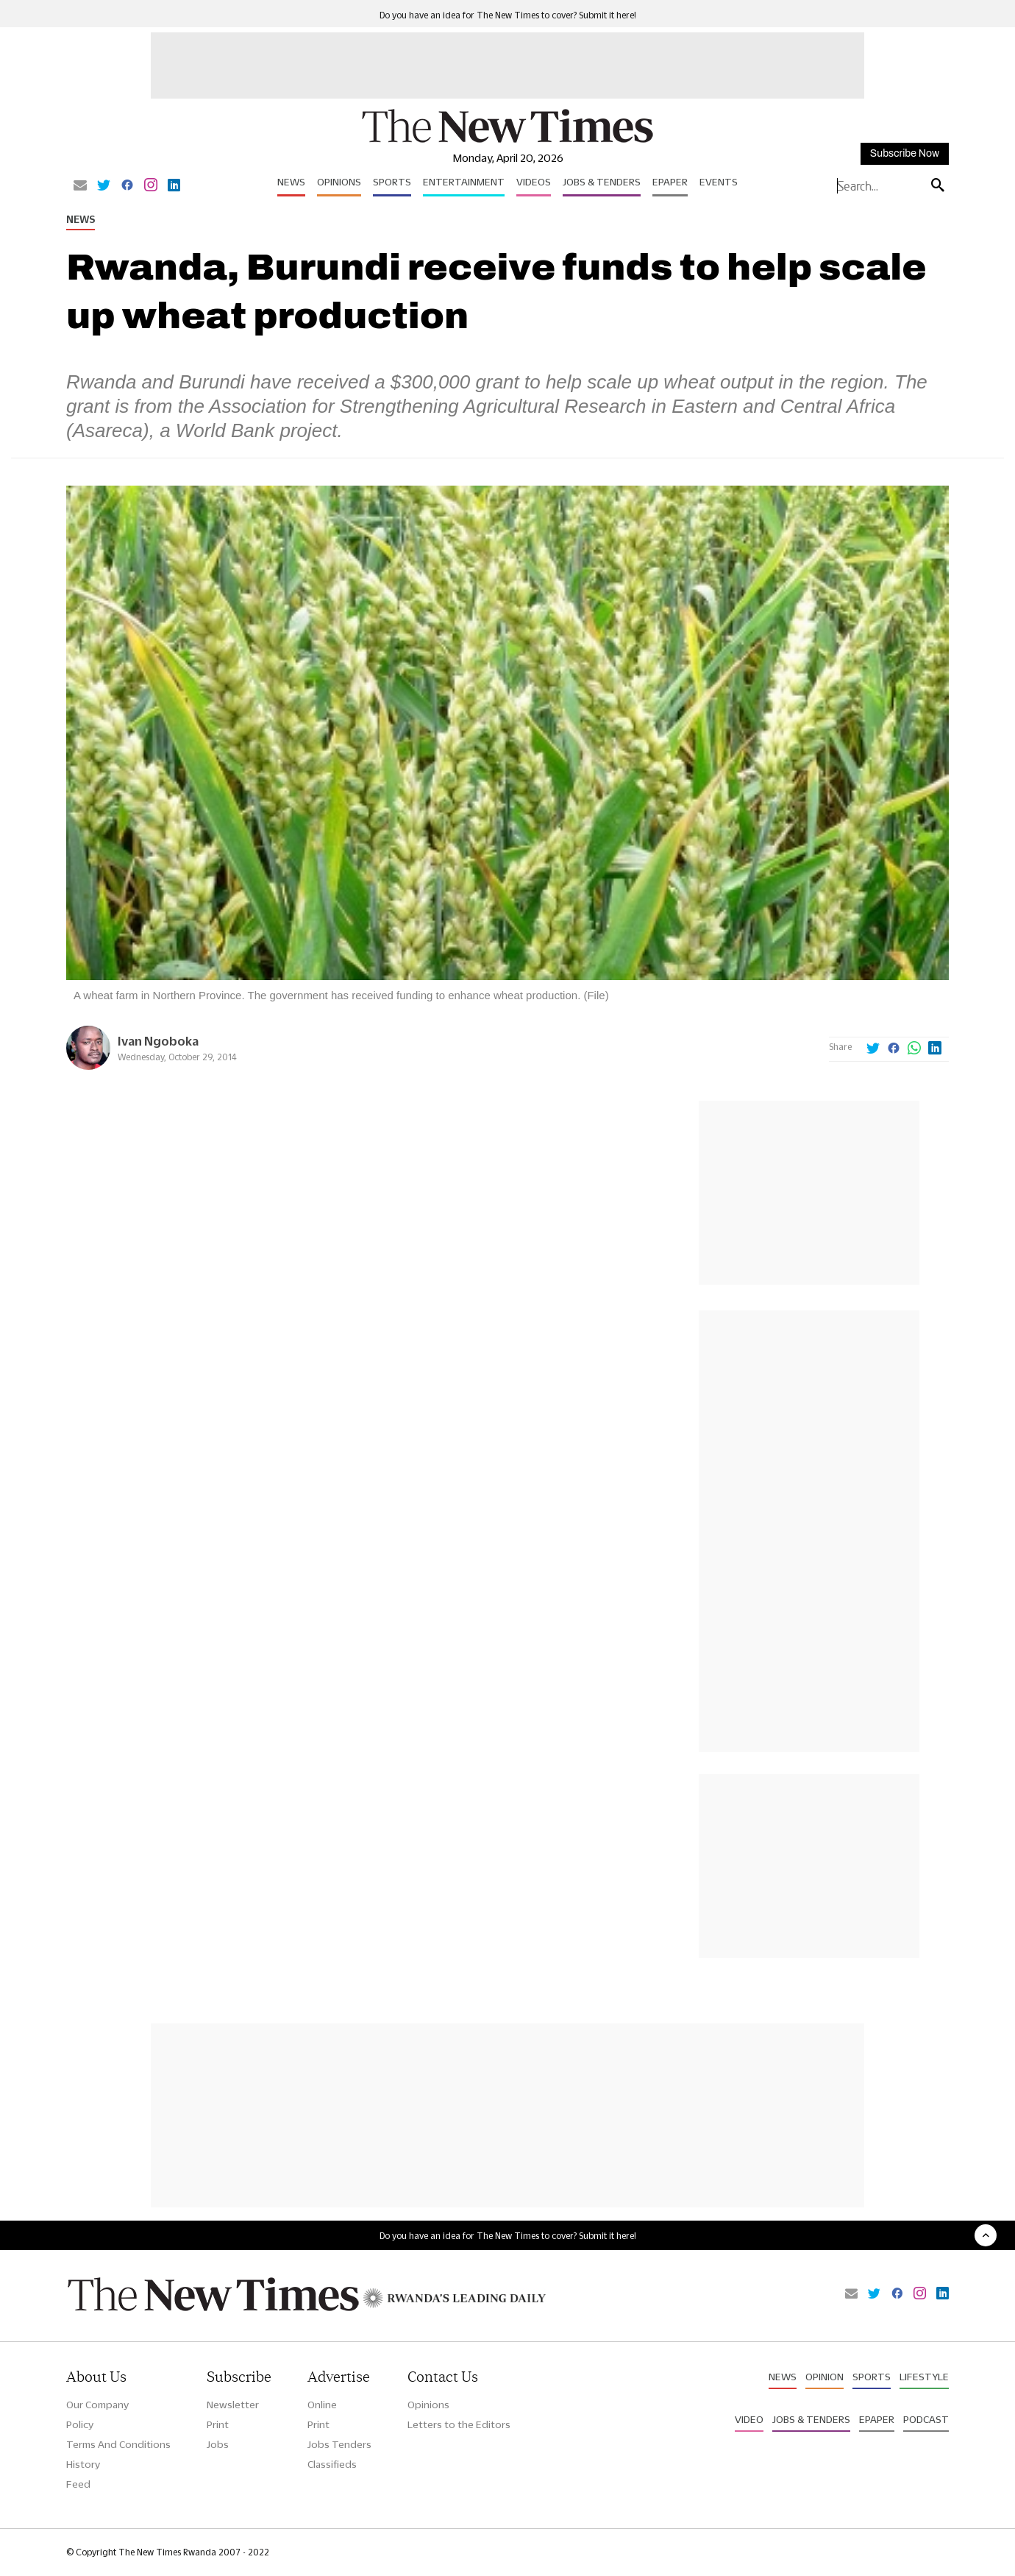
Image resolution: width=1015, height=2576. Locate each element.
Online (322, 2404)
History (83, 2464)
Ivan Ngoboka (158, 1041)
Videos (533, 182)
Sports (392, 182)
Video (749, 2419)
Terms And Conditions (118, 2444)
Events (718, 182)
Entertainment (464, 182)
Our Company (97, 2404)
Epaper (670, 182)
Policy (79, 2424)
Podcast (926, 2419)
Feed (78, 2484)
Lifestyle (924, 2376)
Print (218, 2424)
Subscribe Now (904, 153)
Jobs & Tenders (602, 182)
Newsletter (233, 2404)
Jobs (218, 2444)
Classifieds (332, 2464)
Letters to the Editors (458, 2424)
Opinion (824, 2376)
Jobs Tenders (339, 2444)
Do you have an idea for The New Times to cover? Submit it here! (508, 15)
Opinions (339, 182)
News (291, 182)
